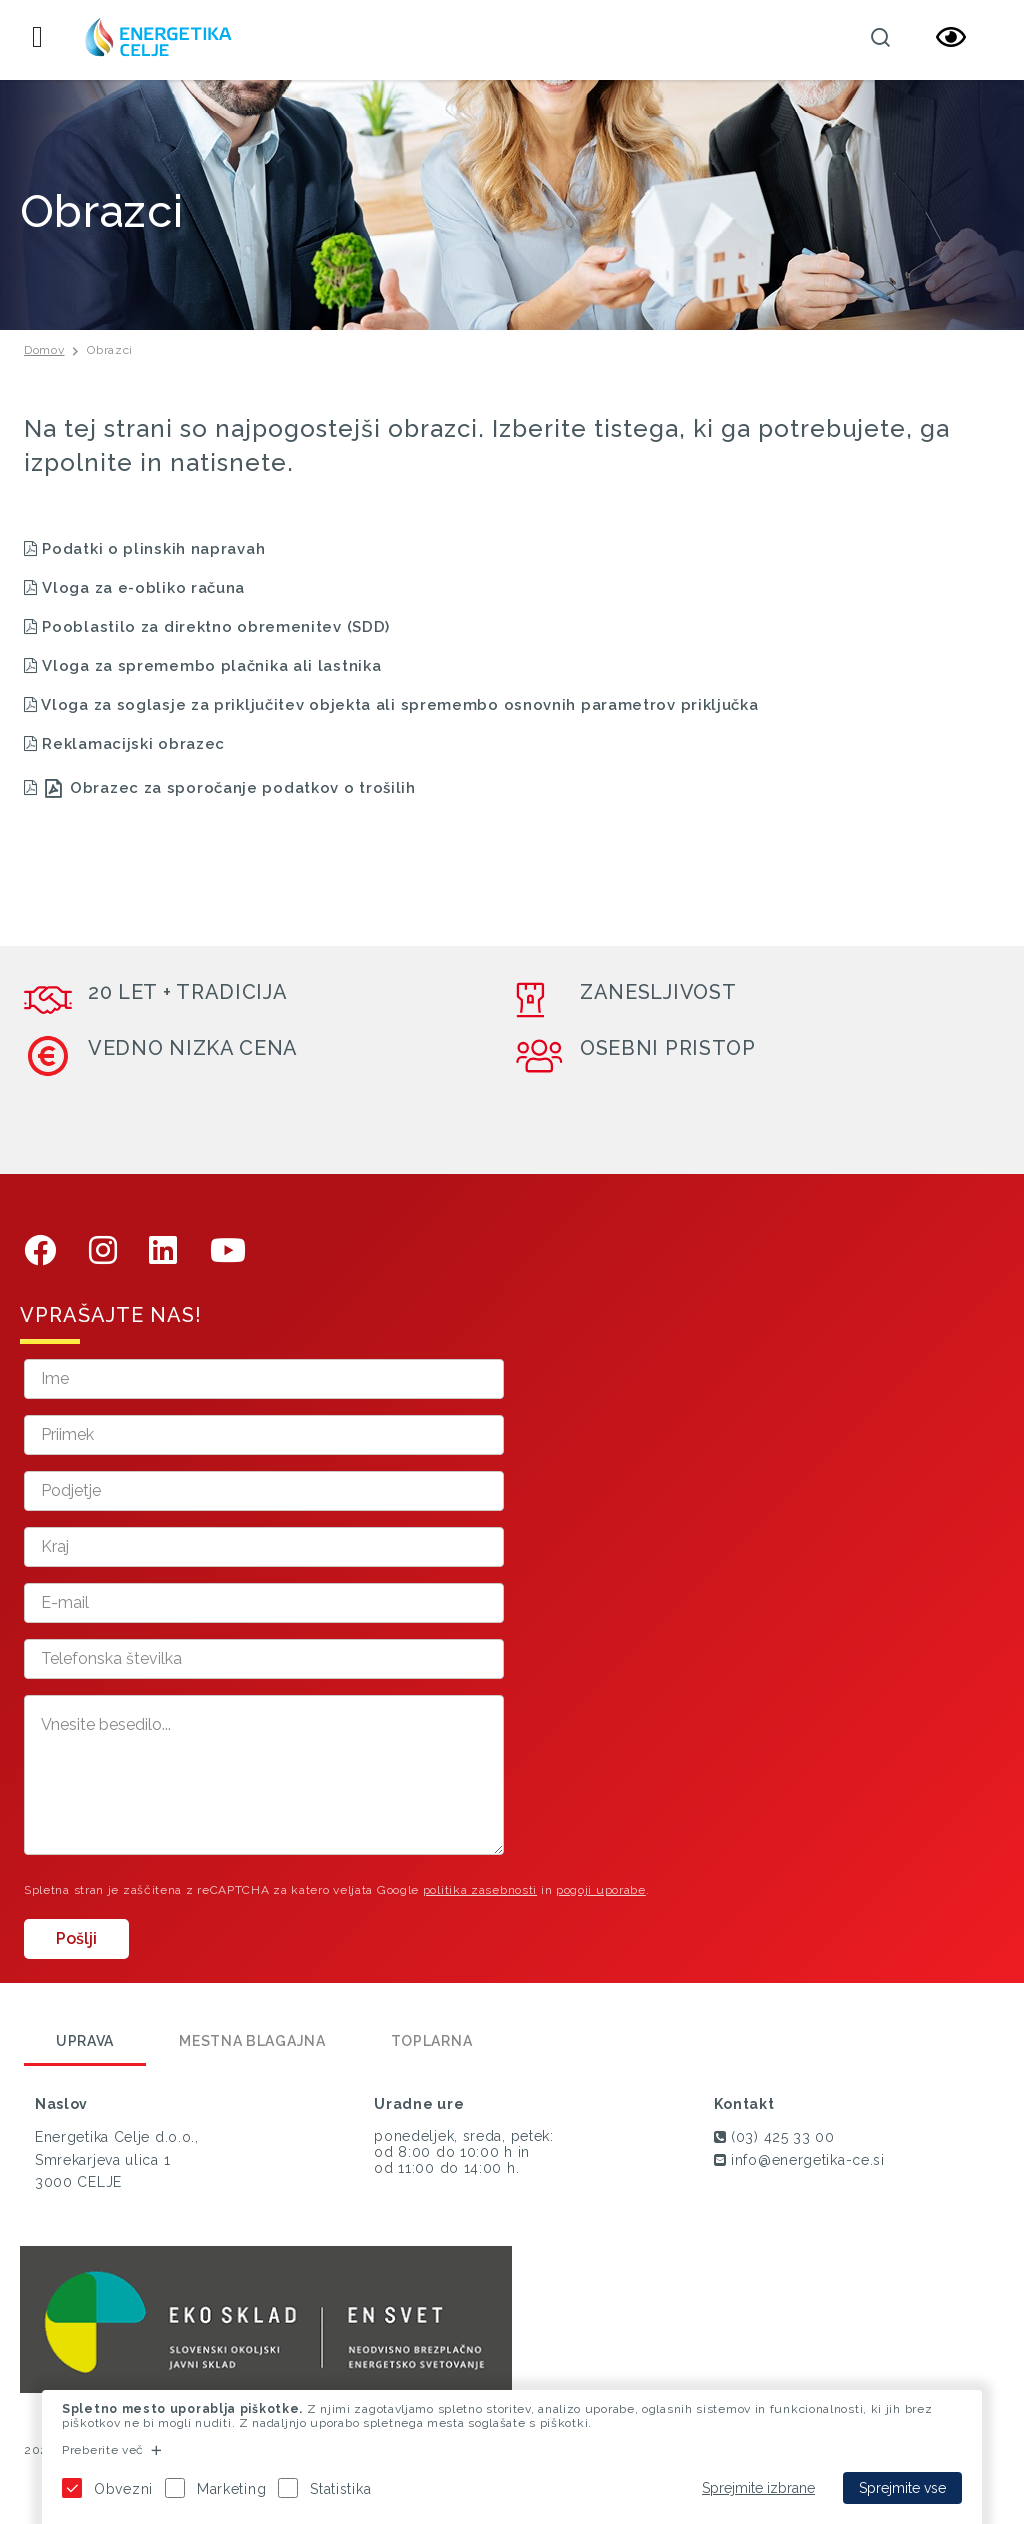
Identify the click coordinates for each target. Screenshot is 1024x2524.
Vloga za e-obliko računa (134, 588)
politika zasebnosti (480, 1890)
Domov (44, 350)
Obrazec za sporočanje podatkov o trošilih (243, 788)
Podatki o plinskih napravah (144, 549)
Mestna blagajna (252, 2041)
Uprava (85, 2041)
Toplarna (432, 2041)
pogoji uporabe (601, 1890)
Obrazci (110, 350)
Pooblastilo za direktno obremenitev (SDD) (216, 627)
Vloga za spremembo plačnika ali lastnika (211, 666)
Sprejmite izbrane (758, 2488)
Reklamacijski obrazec (133, 744)
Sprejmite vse (902, 2488)
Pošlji (76, 1938)
